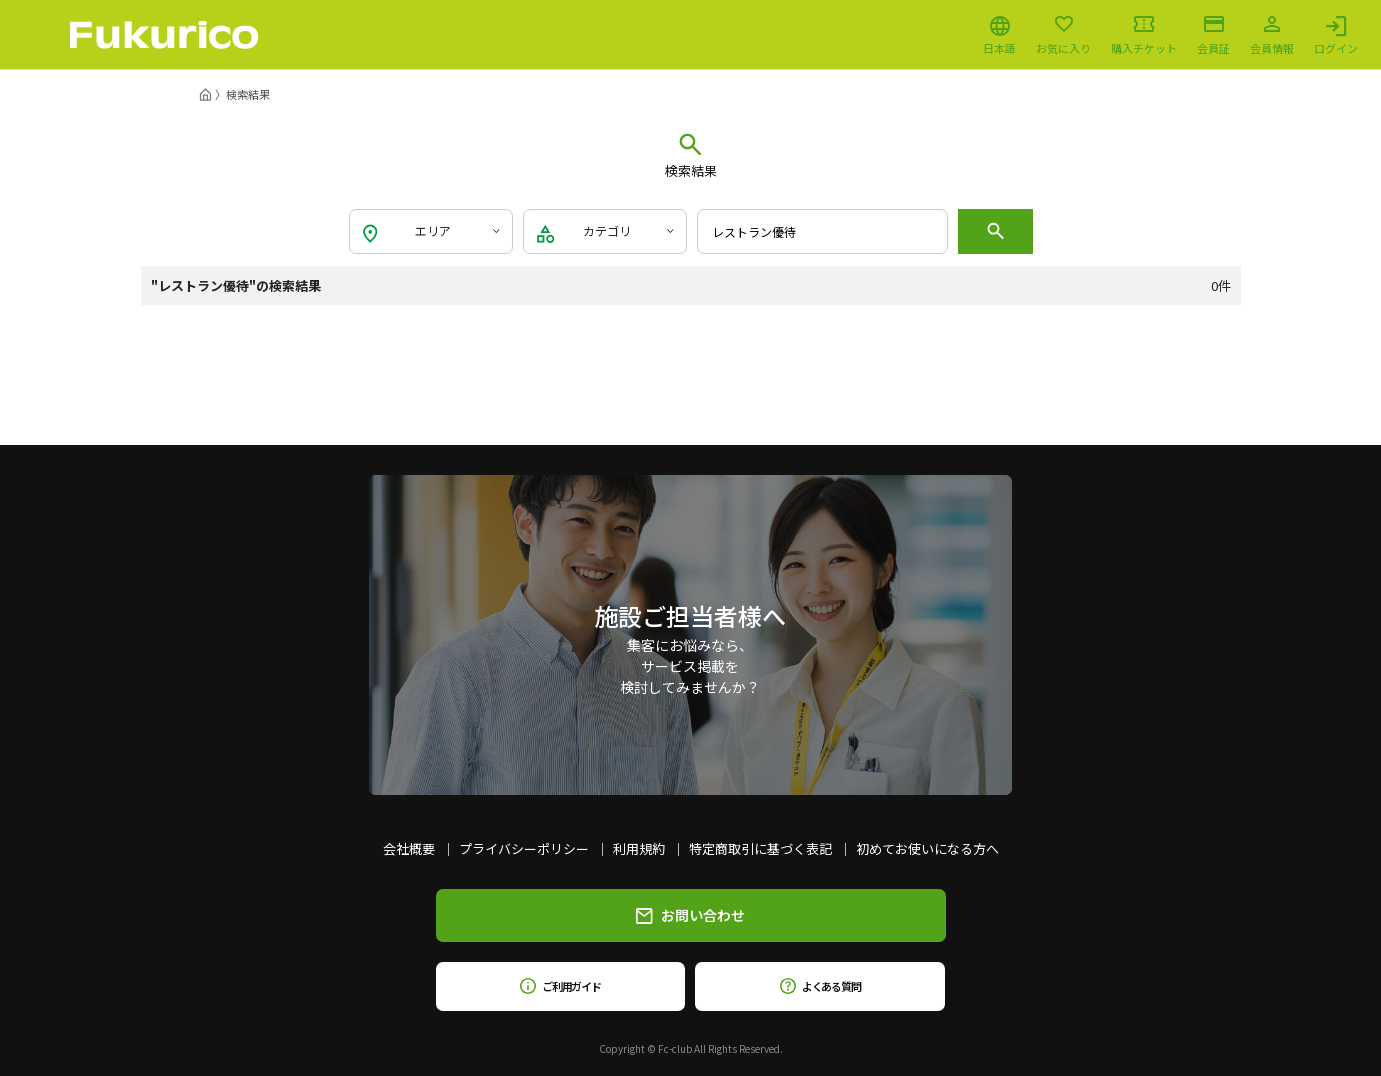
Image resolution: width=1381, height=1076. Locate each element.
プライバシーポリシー (524, 848)
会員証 (1213, 35)
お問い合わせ (690, 915)
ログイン (1336, 35)
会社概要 (409, 848)
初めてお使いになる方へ (927, 848)
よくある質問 (820, 986)
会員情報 (1272, 35)
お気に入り (1063, 35)
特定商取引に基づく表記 (760, 848)
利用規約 (639, 848)
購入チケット (1144, 35)
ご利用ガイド (560, 986)
